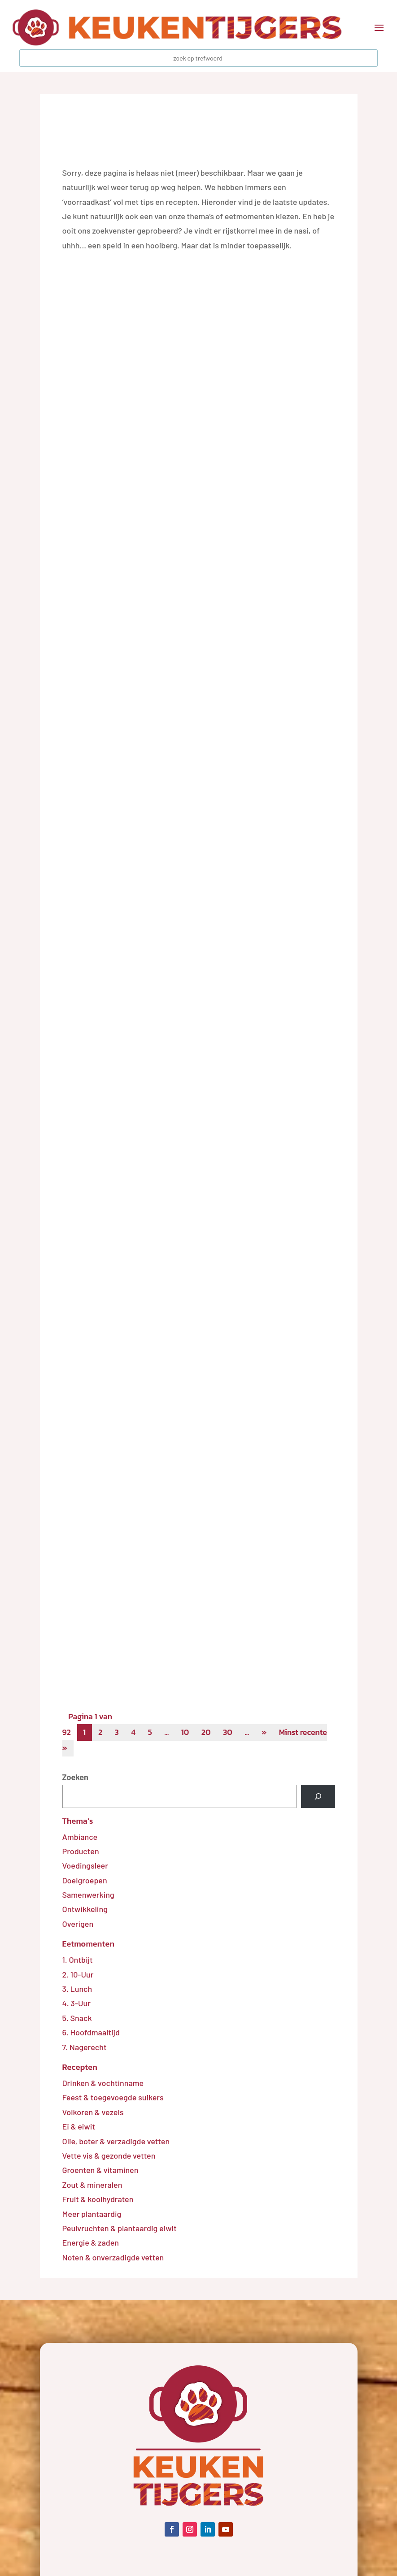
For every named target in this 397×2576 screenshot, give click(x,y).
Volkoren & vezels (93, 2113)
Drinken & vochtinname (103, 2084)
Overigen (78, 1925)
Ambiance (80, 1838)
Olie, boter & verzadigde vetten (116, 2142)
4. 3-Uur (76, 2004)
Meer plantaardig (92, 2215)
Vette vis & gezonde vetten (109, 2156)
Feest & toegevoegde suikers (113, 2098)
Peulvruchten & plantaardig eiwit (119, 2229)
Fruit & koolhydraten (98, 2200)
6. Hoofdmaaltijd (91, 2033)
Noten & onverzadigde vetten (113, 2258)
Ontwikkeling (85, 1910)
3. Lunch (77, 1990)
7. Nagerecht (84, 2048)
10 (189, 1733)
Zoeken (75, 1778)
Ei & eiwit (79, 2127)
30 (233, 1733)
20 (211, 1733)
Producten (80, 1852)
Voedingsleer (85, 1866)
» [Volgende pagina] (271, 1733)
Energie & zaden (90, 2243)
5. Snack (77, 2019)
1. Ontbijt (77, 1960)
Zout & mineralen (92, 2185)
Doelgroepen (84, 1881)
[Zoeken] (318, 1797)
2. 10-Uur (78, 1975)
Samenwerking (88, 1895)
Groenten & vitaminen (100, 2171)
